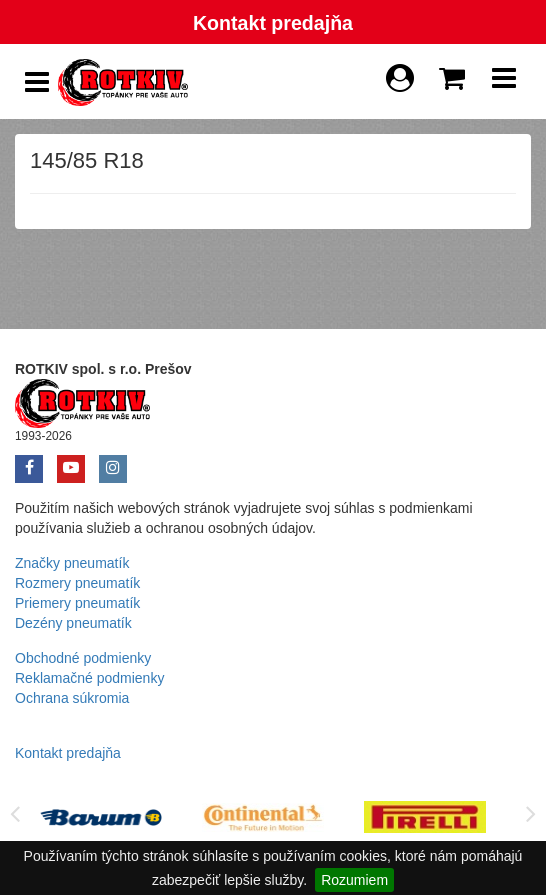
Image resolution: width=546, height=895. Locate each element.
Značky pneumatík (72, 563)
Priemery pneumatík (77, 603)
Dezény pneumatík (73, 623)
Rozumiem (354, 880)
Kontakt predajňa (273, 23)
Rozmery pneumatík (77, 583)
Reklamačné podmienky (89, 678)
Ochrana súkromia (72, 698)
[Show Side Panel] (37, 82)
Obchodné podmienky (83, 658)
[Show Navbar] (504, 83)
